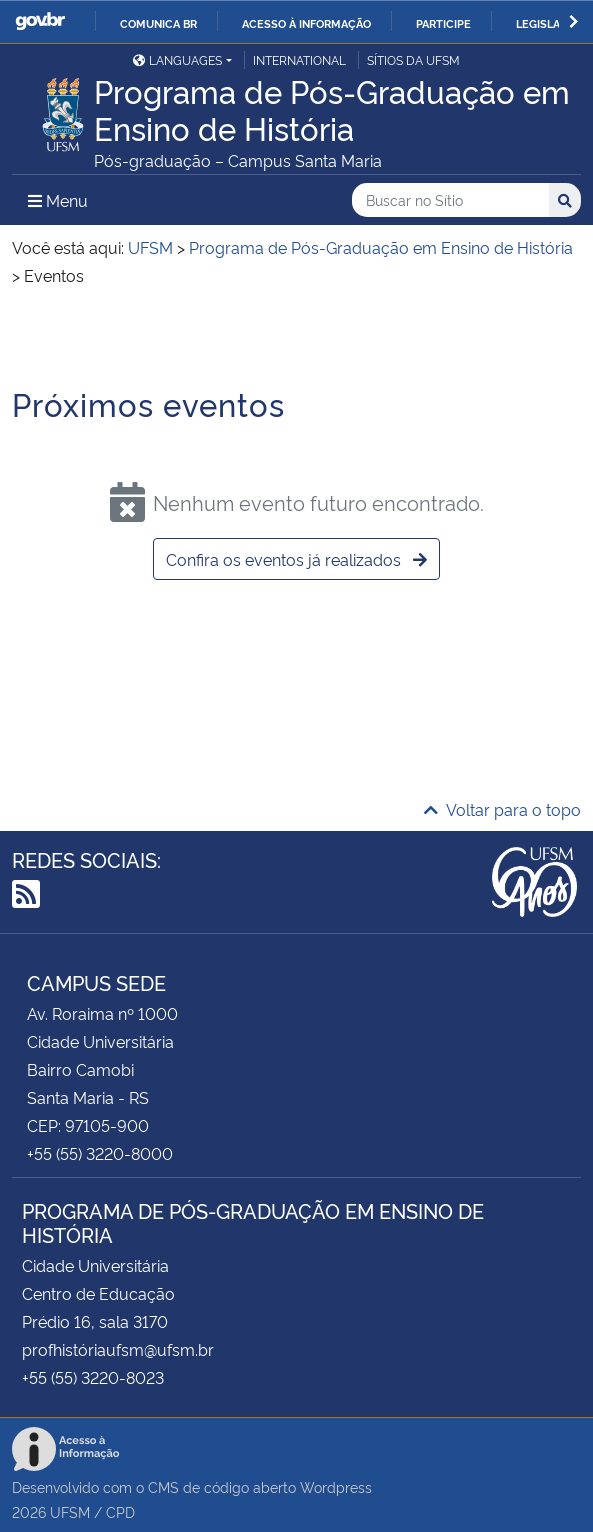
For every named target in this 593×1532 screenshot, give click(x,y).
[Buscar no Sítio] (450, 200)
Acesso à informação (306, 23)
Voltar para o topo (502, 809)
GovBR (40, 21)
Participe (443, 23)
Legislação (549, 23)
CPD (120, 1511)
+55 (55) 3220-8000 (100, 1153)
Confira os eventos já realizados (296, 559)
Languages (177, 59)
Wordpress (336, 1486)
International (299, 59)
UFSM (70, 1511)
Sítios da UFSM (413, 59)
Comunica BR (158, 23)
